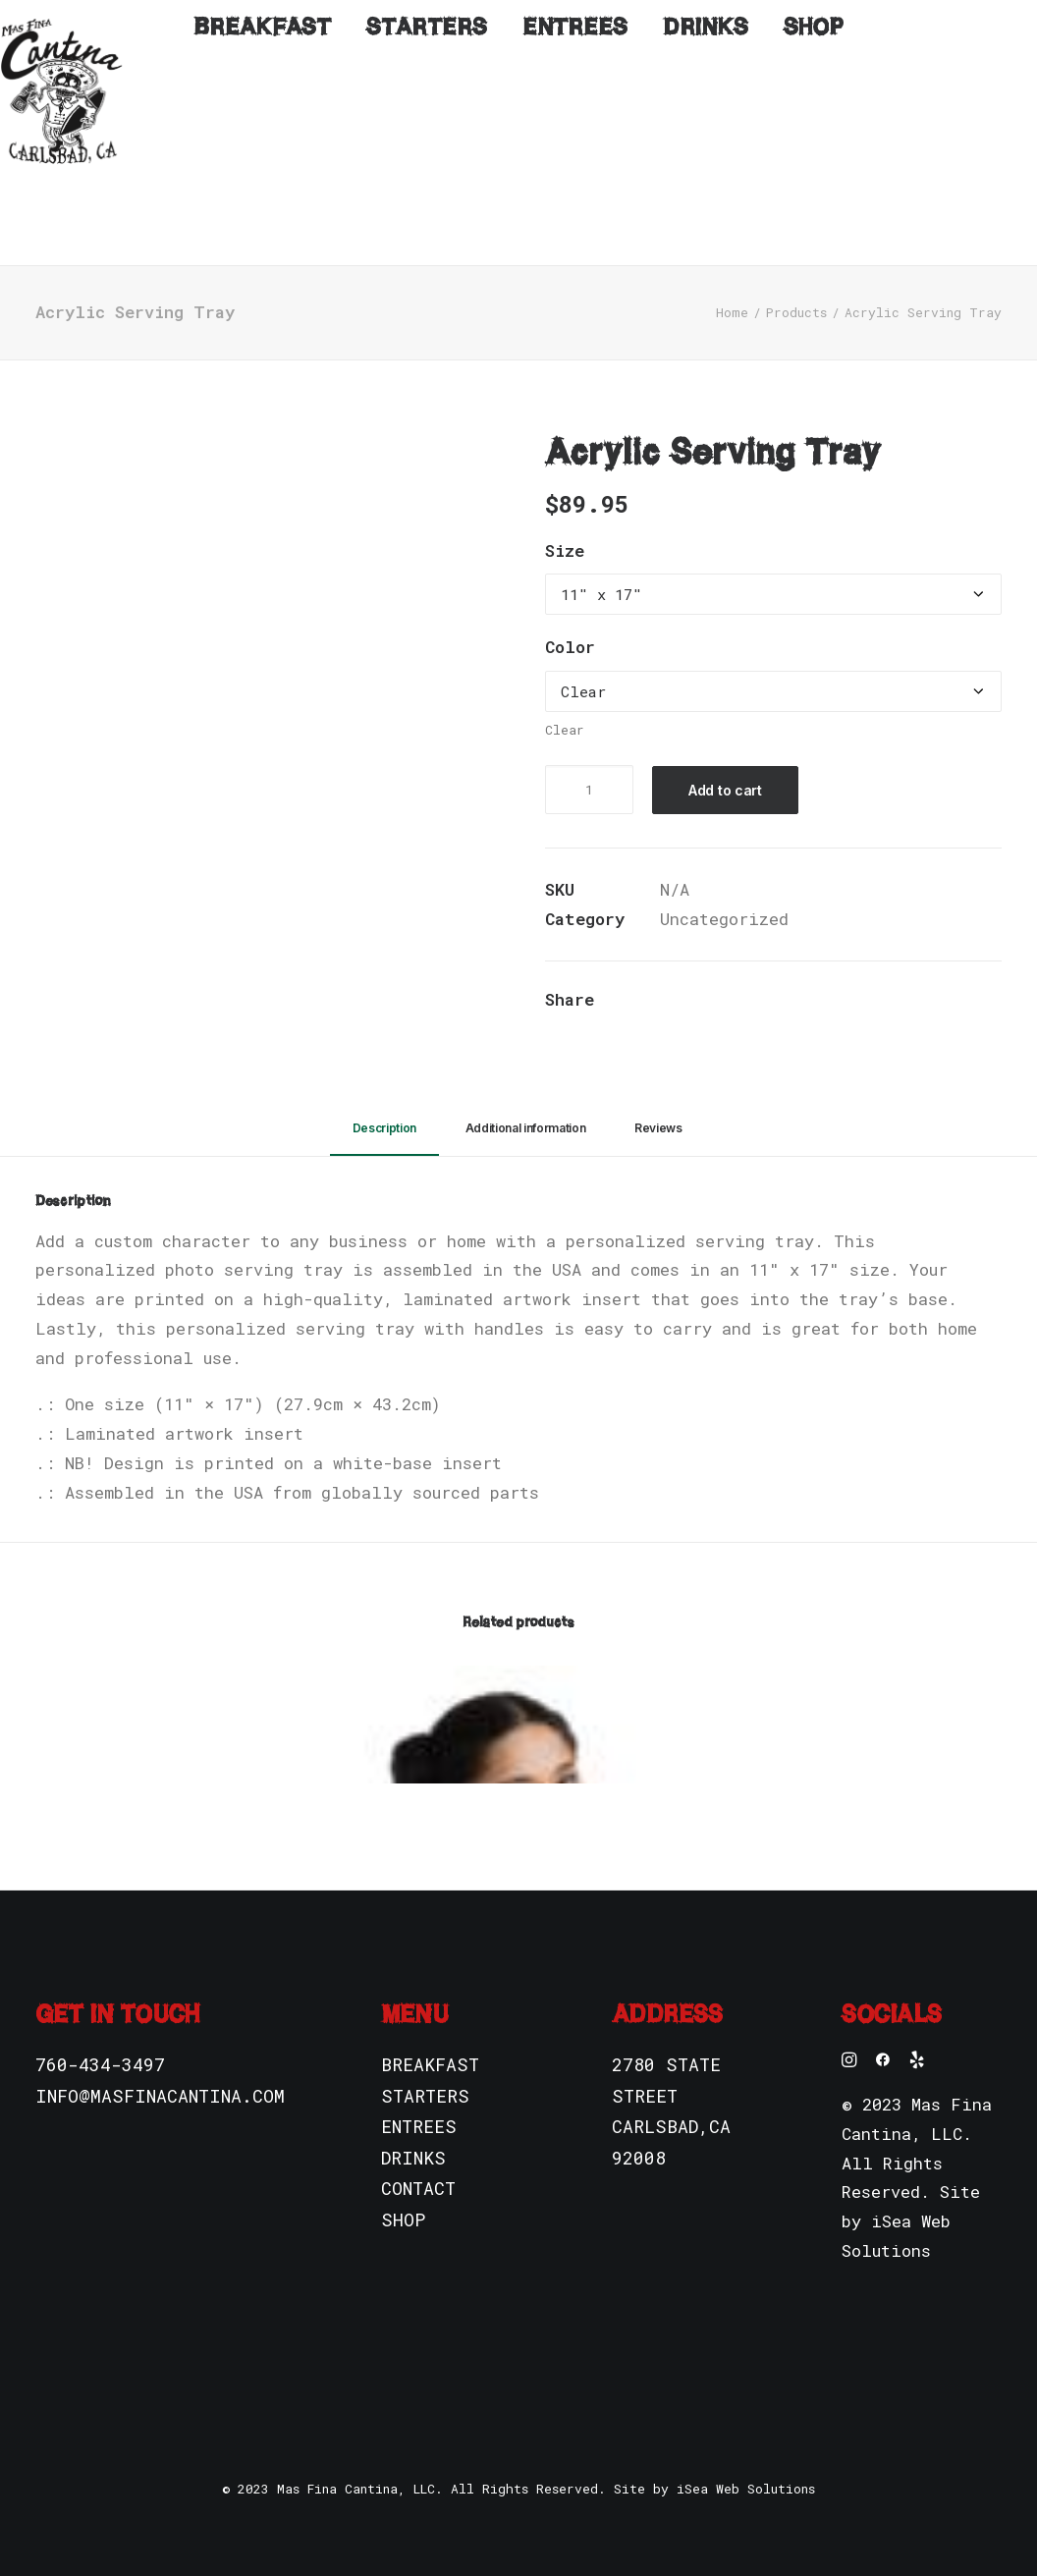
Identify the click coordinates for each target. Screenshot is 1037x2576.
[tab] (384, 1106)
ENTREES (419, 2097)
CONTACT (418, 2158)
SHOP (403, 2190)
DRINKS (413, 2128)
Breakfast (262, 209)
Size (564, 521)
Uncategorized (724, 889)
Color (570, 617)
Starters (426, 209)
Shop (814, 209)
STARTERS (425, 2066)
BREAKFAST (430, 2035)
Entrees (575, 209)
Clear (564, 700)
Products (796, 283)
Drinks (705, 209)
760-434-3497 (100, 2035)
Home (732, 283)
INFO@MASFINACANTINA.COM (160, 2066)
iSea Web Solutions (746, 2459)
